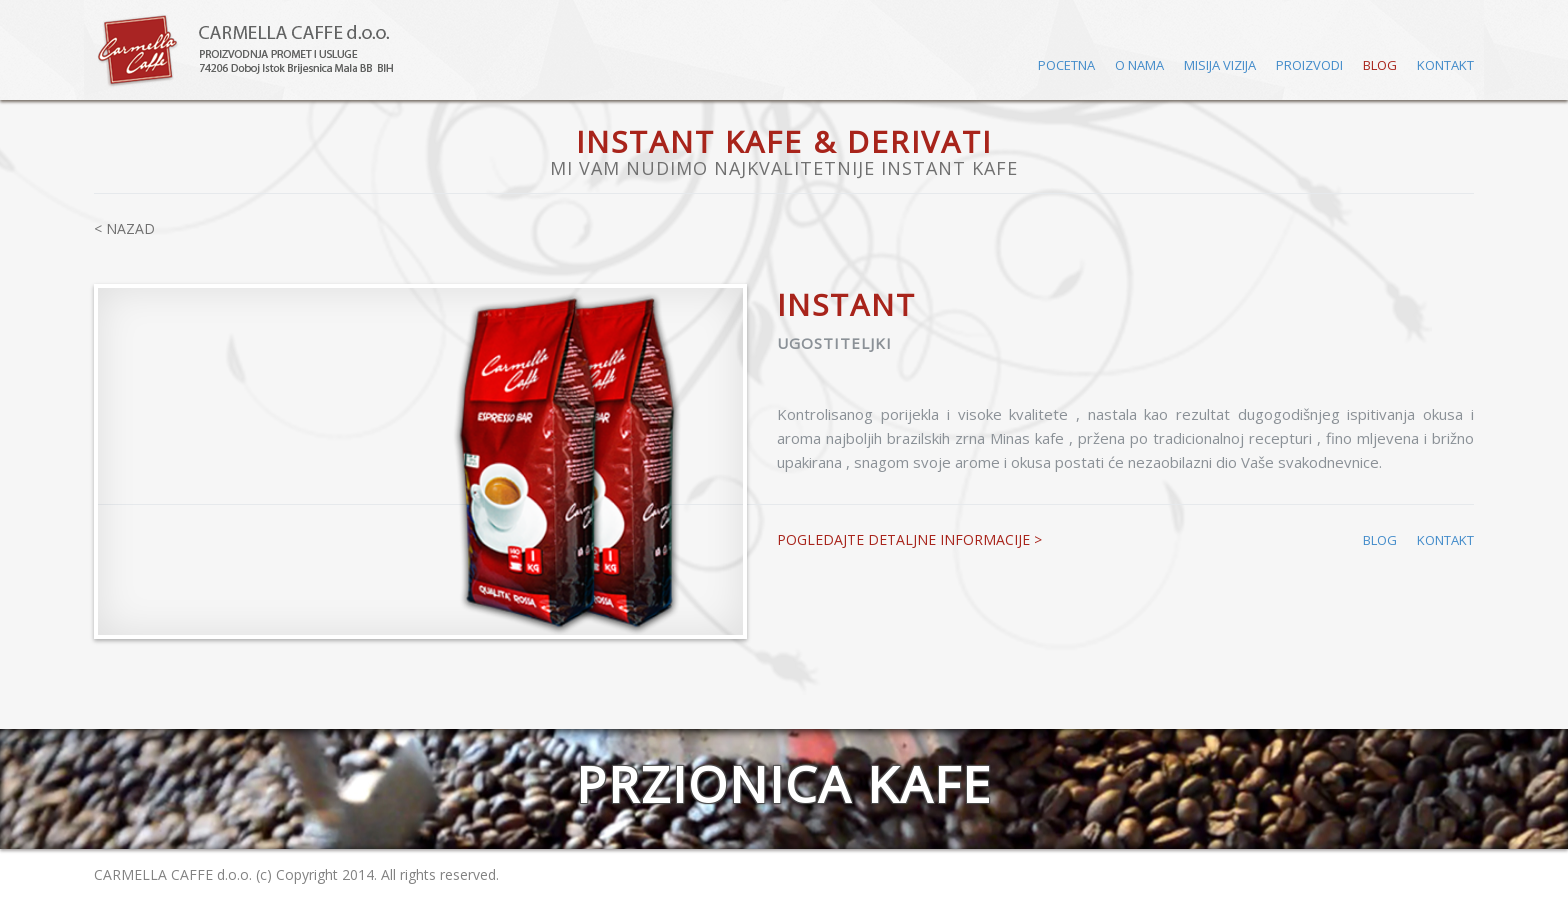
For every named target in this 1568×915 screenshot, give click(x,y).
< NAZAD (124, 228)
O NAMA (1139, 65)
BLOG (1380, 65)
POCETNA (1066, 65)
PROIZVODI (1309, 65)
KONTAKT (1445, 65)
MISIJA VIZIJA (1220, 65)
